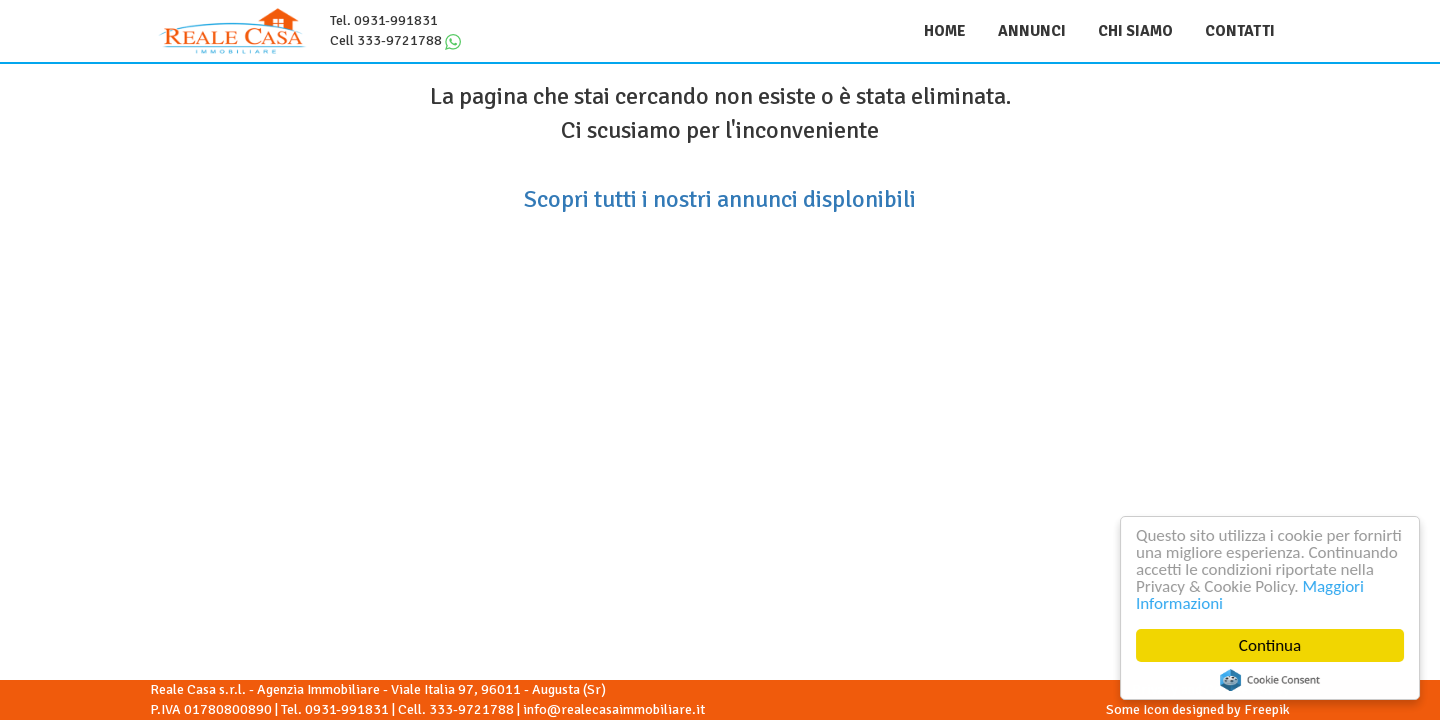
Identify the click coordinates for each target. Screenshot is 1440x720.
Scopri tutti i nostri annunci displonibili (720, 199)
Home (945, 31)
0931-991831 (347, 709)
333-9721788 (471, 709)
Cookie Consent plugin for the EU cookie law (1271, 680)
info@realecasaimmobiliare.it (614, 709)
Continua (1271, 645)
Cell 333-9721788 (386, 40)
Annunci (1032, 31)
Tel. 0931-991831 (384, 20)
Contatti (1240, 31)
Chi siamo (1135, 31)
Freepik (1267, 709)
